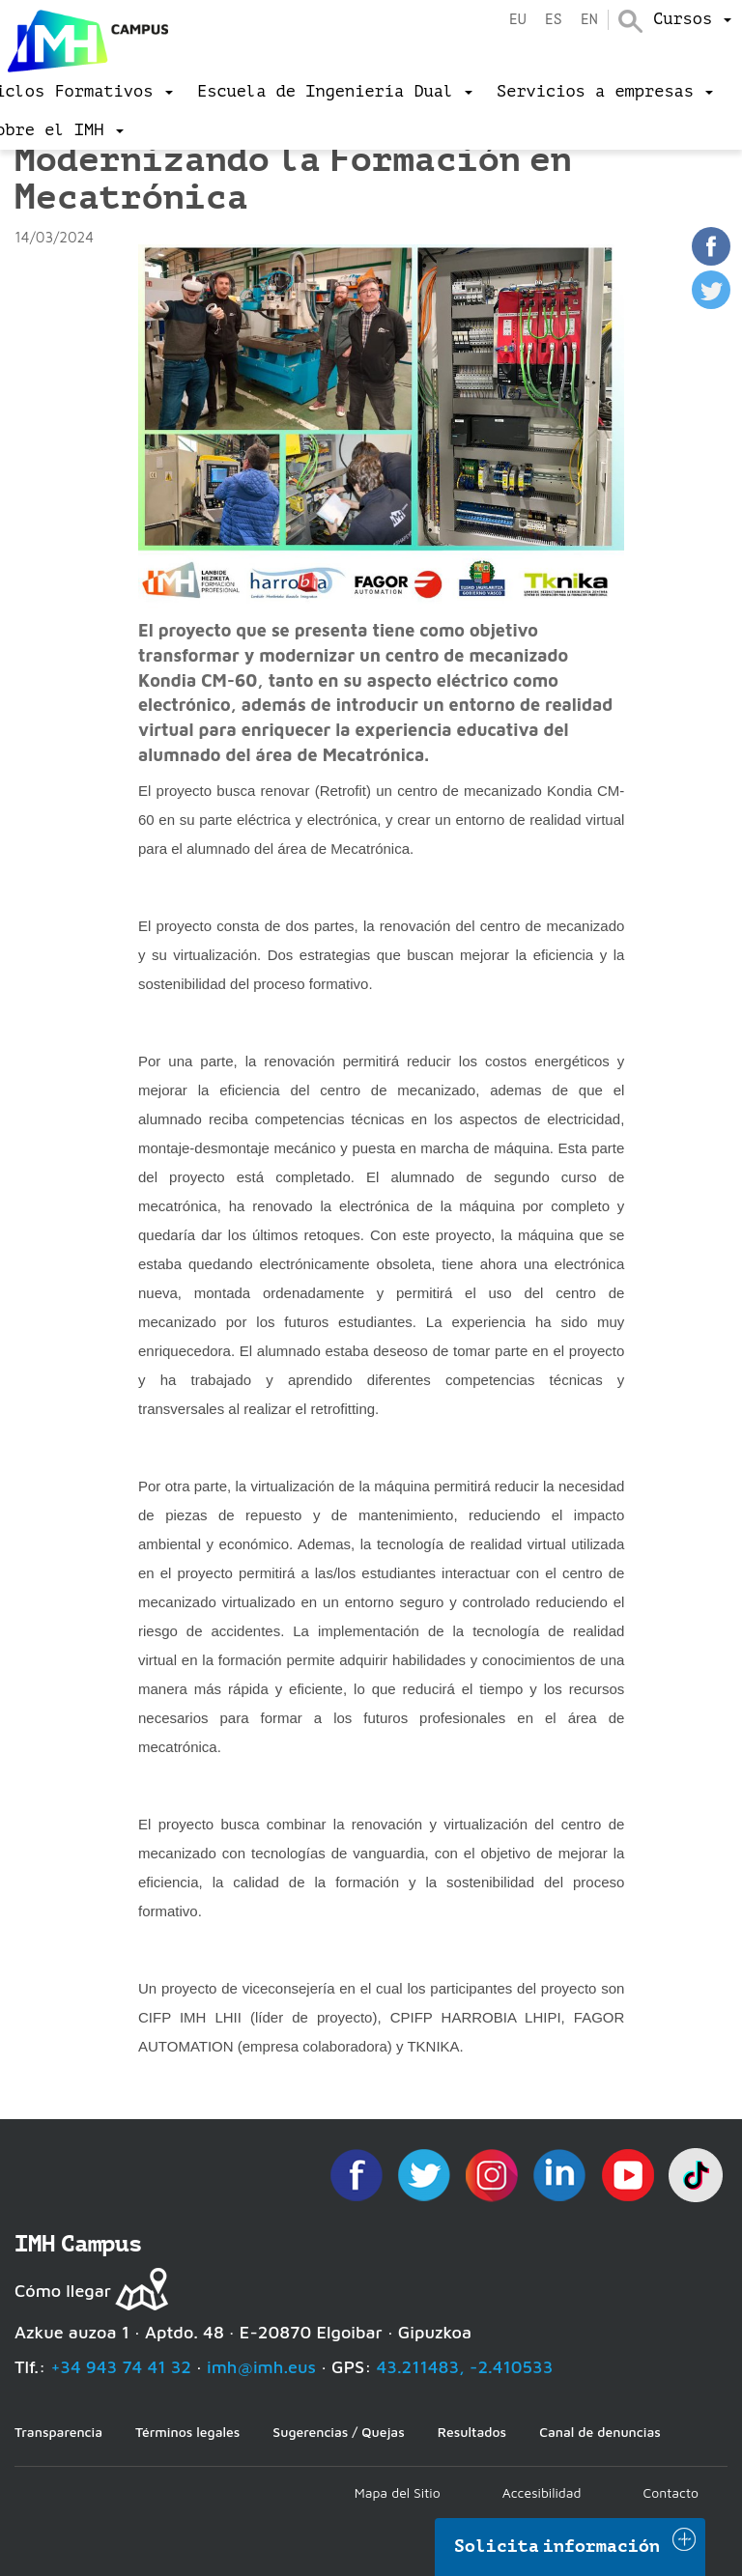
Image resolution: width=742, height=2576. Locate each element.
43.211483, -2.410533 (465, 2367)
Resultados (472, 2431)
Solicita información (557, 2546)
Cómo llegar (62, 2290)
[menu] (692, 19)
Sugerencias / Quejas (338, 2431)
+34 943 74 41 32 (120, 2367)
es (553, 20)
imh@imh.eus (261, 2367)
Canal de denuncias (600, 2431)
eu (518, 20)
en (589, 20)
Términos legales (187, 2431)
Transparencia (58, 2431)
